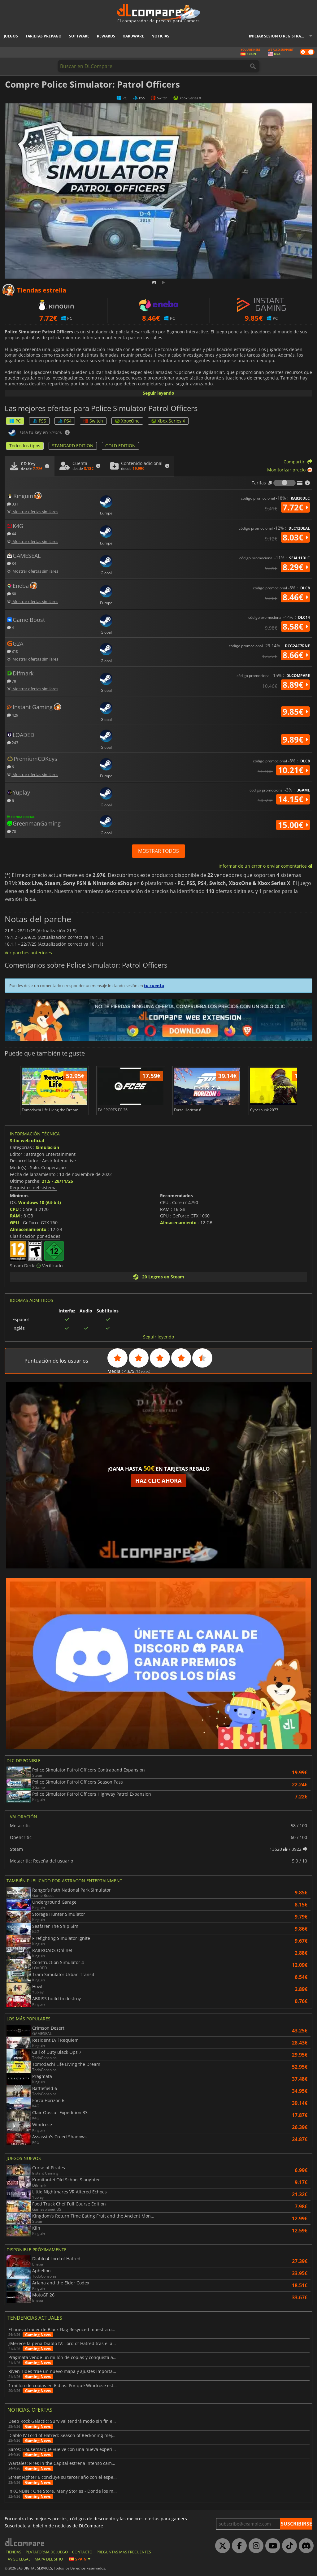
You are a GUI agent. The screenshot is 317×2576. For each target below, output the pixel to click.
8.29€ (295, 567)
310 (12, 651)
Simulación (47, 1147)
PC (15, 421)
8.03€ (295, 537)
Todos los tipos (24, 446)
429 (12, 715)
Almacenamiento (28, 1229)
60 (11, 593)
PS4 (65, 421)
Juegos (11, 36)
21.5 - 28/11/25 (57, 1181)
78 (11, 681)
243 (12, 742)
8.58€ (295, 626)
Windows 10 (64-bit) (39, 1202)
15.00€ (293, 825)
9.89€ (295, 739)
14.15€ (293, 799)
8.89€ (295, 684)
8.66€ (295, 655)
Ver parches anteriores (28, 953)
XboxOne (127, 421)
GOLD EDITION (120, 446)
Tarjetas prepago (43, 36)
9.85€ (295, 711)
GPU (14, 1222)
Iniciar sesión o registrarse (278, 36)
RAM (15, 1216)
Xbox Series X (168, 421)
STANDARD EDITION (72, 446)
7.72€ (295, 507)
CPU (14, 1209)
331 (12, 503)
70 (11, 831)
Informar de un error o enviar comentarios (265, 866)
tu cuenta (154, 985)
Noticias (160, 36)
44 (11, 533)
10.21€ (293, 770)
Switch (93, 421)
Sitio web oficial (27, 1140)
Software (79, 36)
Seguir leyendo (158, 393)
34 (11, 563)
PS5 (39, 421)
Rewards (106, 36)
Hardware (133, 36)
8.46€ (295, 597)
